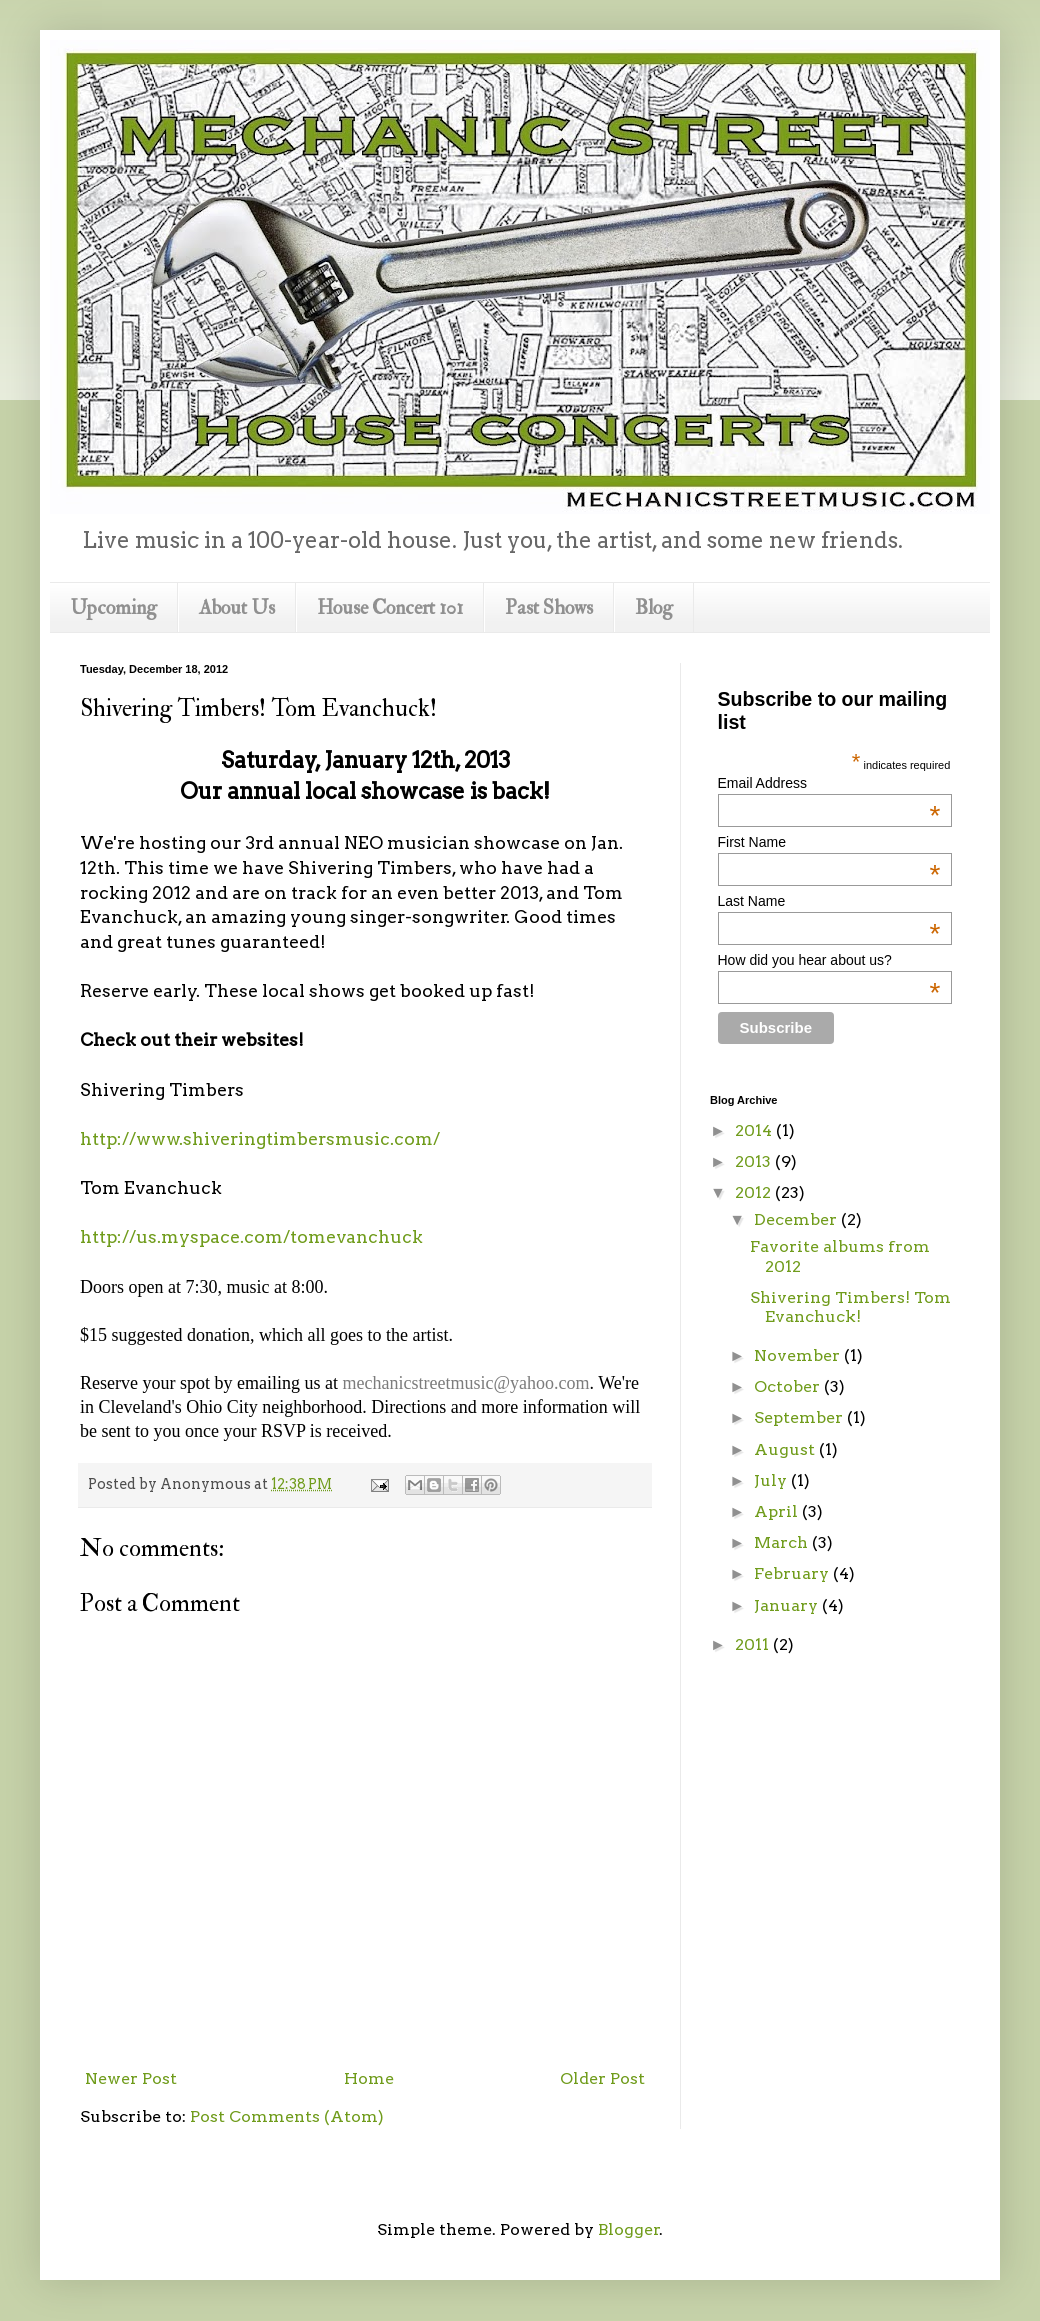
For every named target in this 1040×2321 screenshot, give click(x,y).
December (797, 1219)
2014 (755, 1130)
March (783, 1542)
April (778, 1511)
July (772, 1480)
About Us (237, 607)
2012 (755, 1192)
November (799, 1355)
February (793, 1573)
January (788, 1605)
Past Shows (549, 607)
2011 (754, 1644)
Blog (654, 607)
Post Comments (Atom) (287, 2116)
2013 (755, 1161)
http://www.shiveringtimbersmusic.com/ (260, 1138)
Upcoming (113, 607)
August (786, 1449)
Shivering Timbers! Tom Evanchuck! (850, 1307)
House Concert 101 (390, 607)
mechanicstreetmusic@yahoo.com (465, 1383)
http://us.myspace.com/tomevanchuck (251, 1236)
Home (369, 2078)
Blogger (629, 2229)
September (800, 1417)
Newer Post (131, 2078)
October (789, 1386)
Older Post (602, 2078)
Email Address (829, 783)
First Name (829, 842)
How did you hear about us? (829, 960)
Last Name (829, 901)
